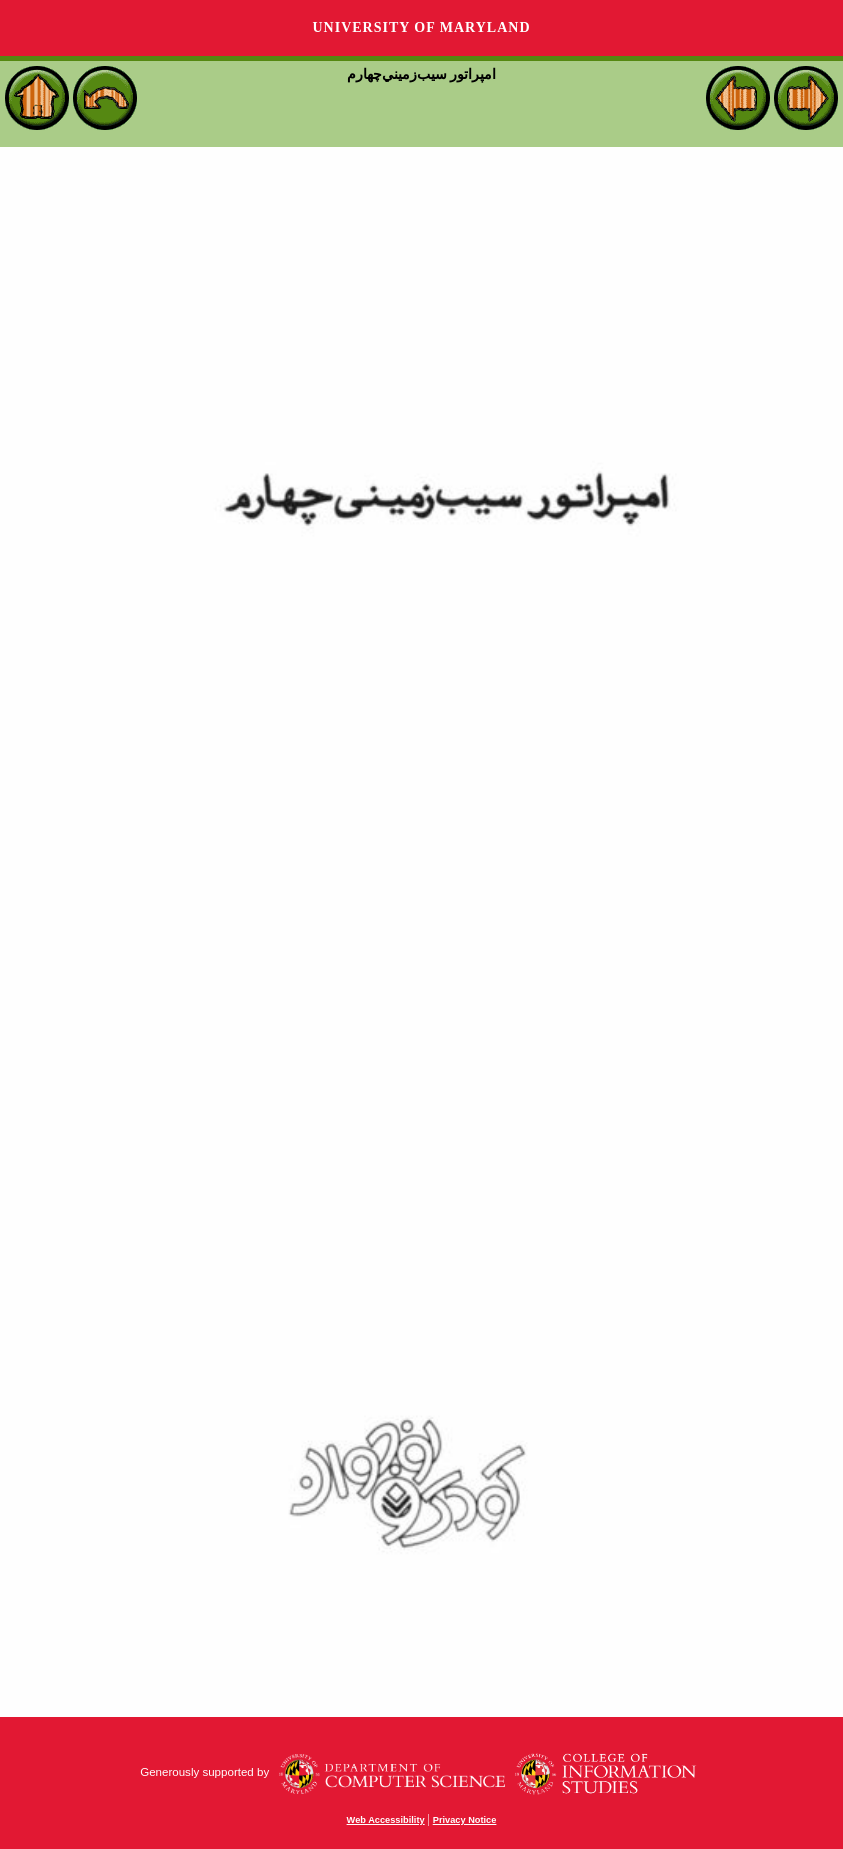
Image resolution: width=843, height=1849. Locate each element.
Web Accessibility (386, 1820)
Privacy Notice (465, 1820)
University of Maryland (421, 27)
